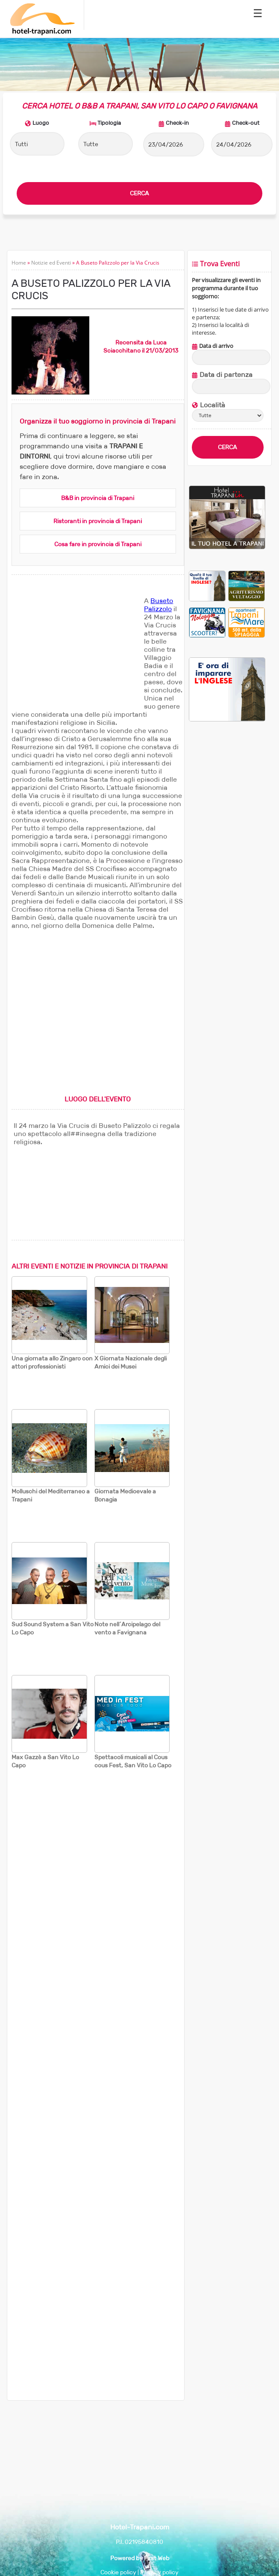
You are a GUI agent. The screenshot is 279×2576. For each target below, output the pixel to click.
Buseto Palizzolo (158, 605)
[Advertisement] (76, 650)
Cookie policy (118, 2572)
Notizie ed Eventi (51, 262)
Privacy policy (159, 2572)
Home (19, 262)
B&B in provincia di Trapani (97, 498)
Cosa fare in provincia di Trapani (97, 544)
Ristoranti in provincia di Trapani (97, 521)
